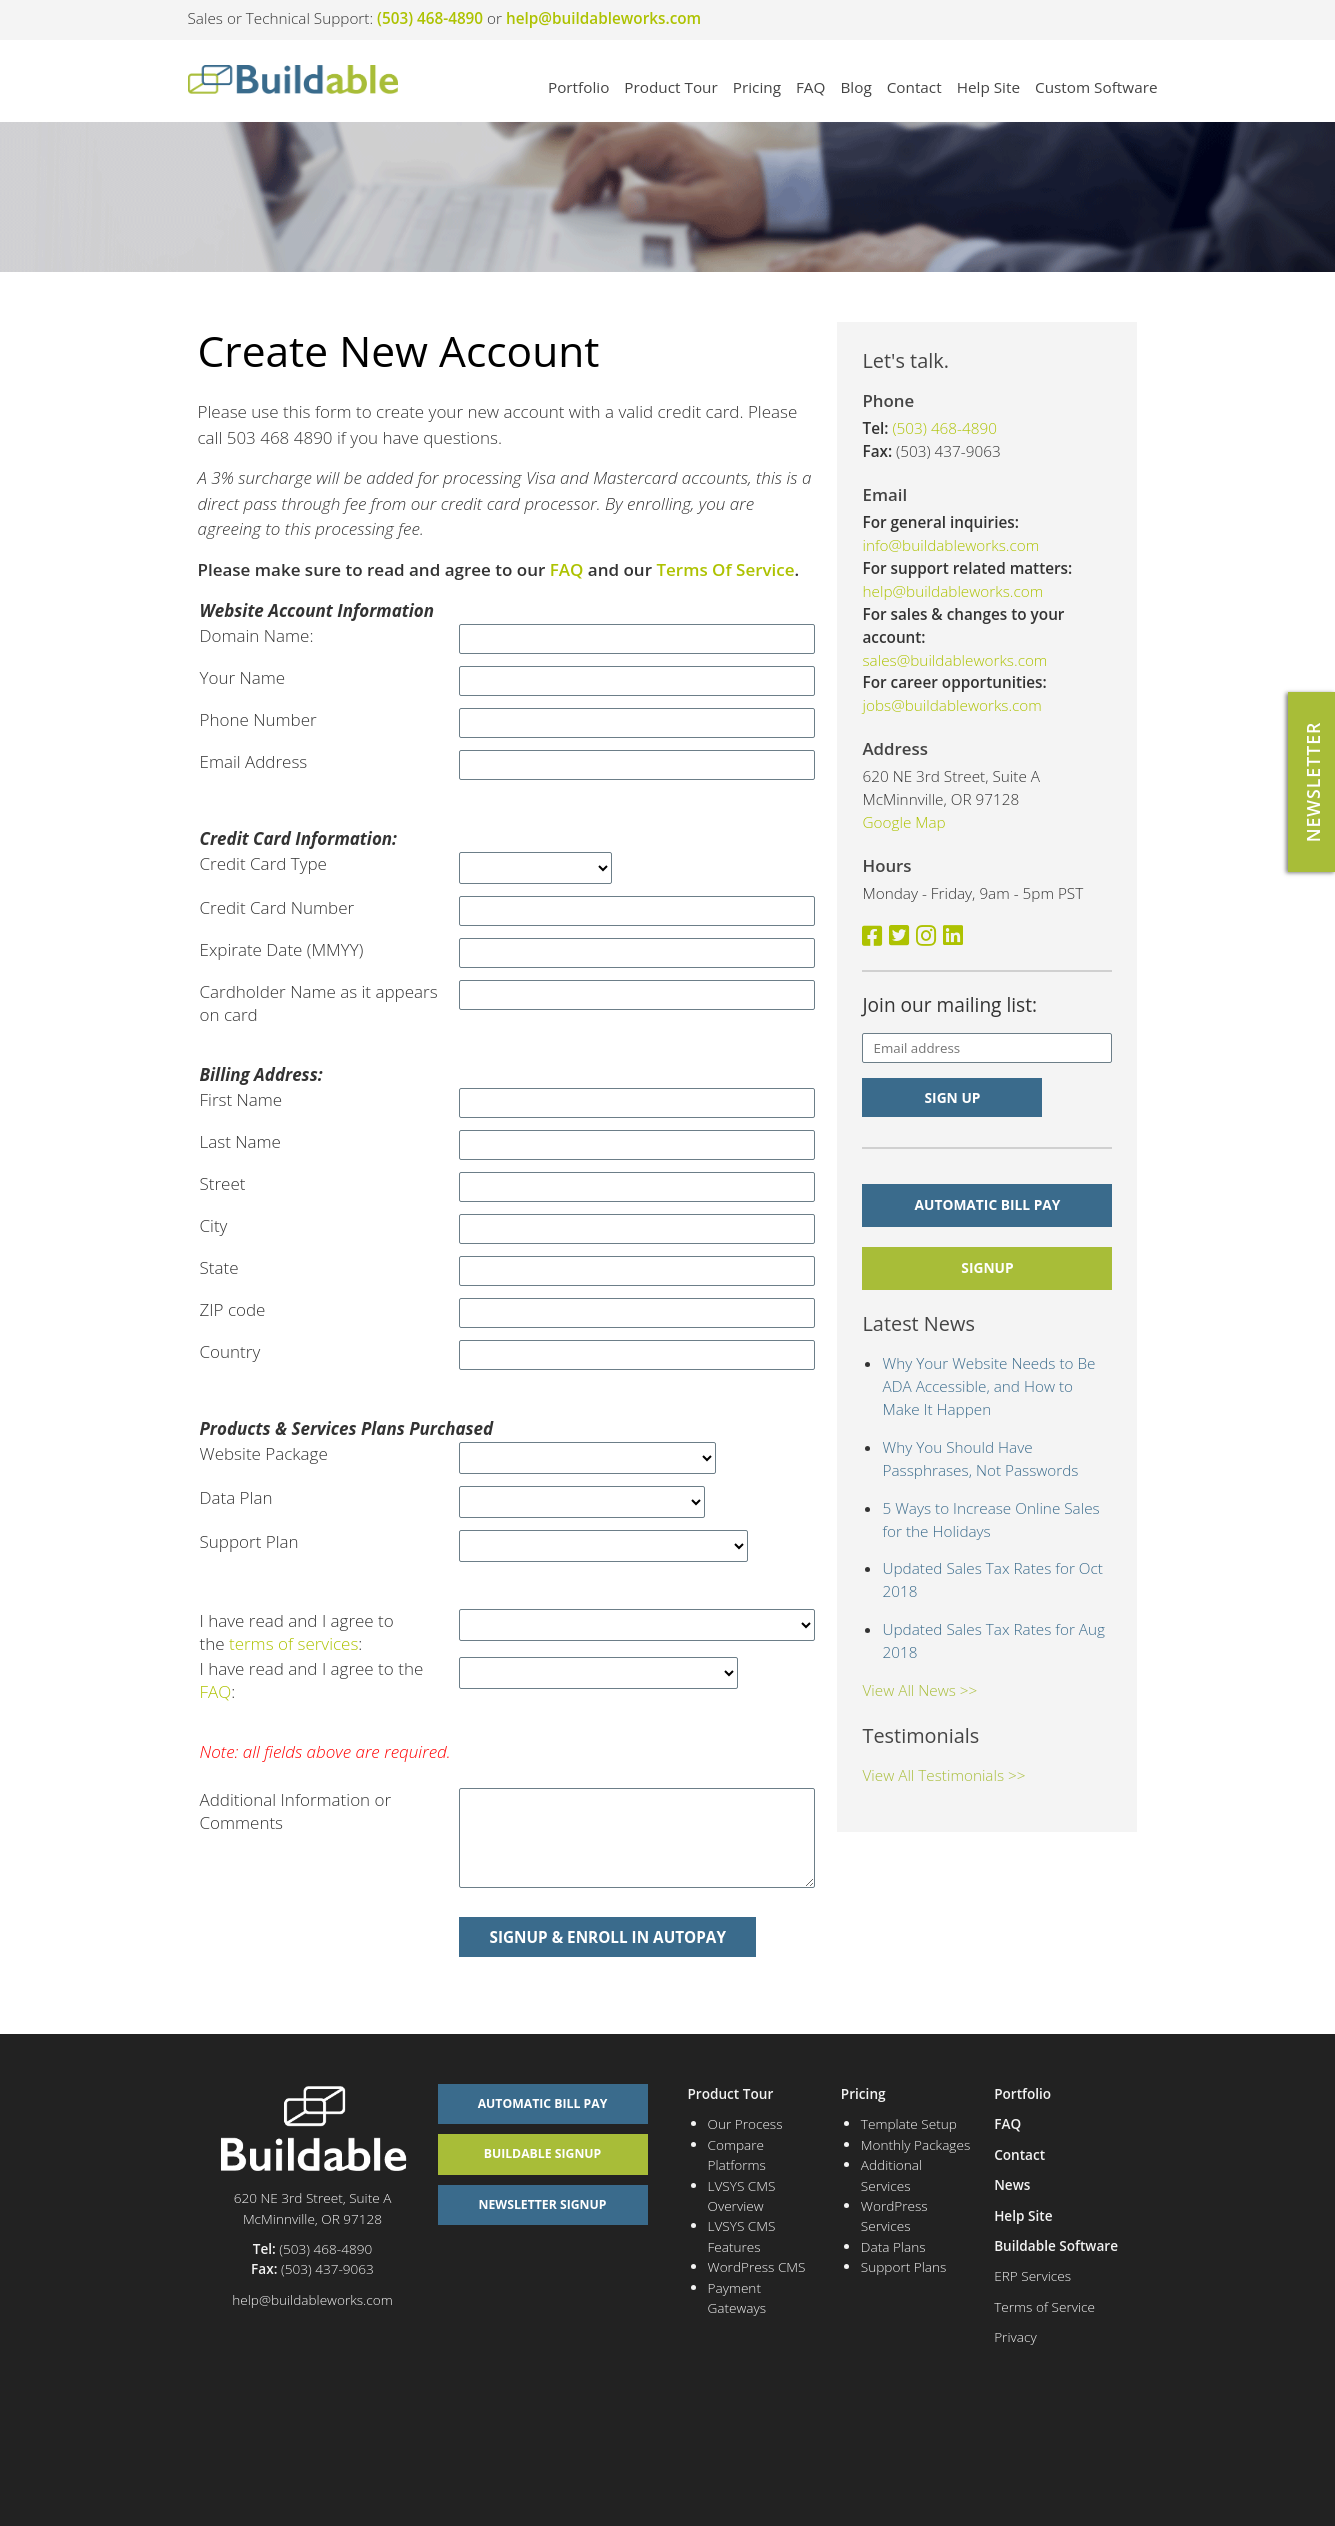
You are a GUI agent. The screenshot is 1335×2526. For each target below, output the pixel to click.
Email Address (254, 761)
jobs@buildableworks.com (951, 705)
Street (223, 1183)
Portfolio (578, 87)
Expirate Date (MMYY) (282, 949)
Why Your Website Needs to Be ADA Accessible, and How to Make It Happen (988, 1386)
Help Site (988, 87)
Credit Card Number (277, 907)
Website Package (264, 1453)
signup (987, 1267)
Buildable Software (1056, 2245)
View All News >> (919, 1690)
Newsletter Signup (543, 2204)
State (219, 1267)
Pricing (757, 87)
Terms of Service (1044, 2306)
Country (230, 1351)
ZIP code (233, 1309)
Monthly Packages (915, 2144)
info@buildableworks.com (950, 545)
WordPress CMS (757, 2266)
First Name (241, 1099)
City (214, 1225)
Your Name (243, 677)
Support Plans (904, 2266)
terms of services (293, 1643)
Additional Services (891, 2174)
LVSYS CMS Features (742, 2235)
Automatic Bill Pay (988, 1204)
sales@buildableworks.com (954, 660)
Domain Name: (257, 635)
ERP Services (1032, 2275)
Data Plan (236, 1497)
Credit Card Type (263, 863)
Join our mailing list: (949, 1005)
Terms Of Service (725, 569)
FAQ (810, 87)
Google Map (903, 822)
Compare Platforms (737, 2154)
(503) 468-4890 (430, 18)
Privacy (1015, 2336)
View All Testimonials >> (943, 1775)
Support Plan (249, 1541)
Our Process (745, 2123)
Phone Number (258, 719)
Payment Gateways (737, 2297)
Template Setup (909, 2123)
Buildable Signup (543, 2153)
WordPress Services (894, 2215)
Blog (855, 87)
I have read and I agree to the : (297, 1632)
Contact (914, 87)
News (1012, 2184)
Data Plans (893, 2246)
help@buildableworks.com (603, 18)
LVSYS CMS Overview (742, 2195)
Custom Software (1096, 87)
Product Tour (670, 87)
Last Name (240, 1141)
